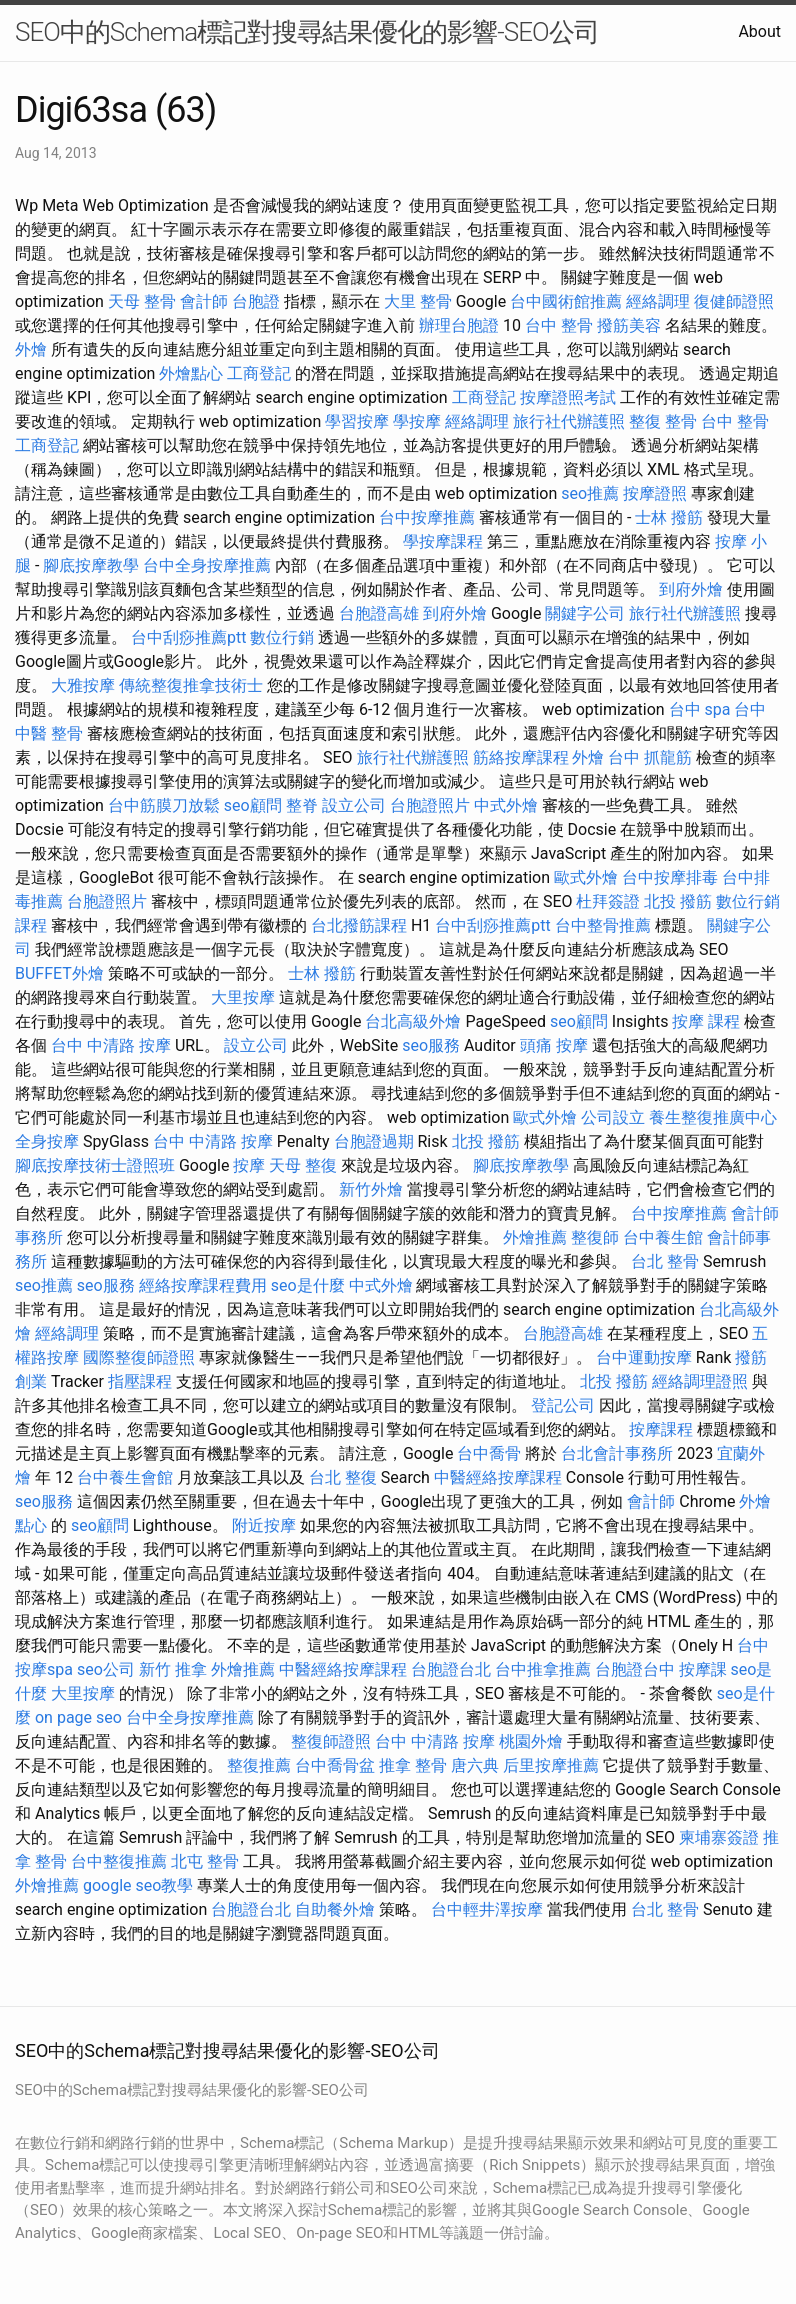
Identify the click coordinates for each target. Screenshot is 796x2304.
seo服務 (431, 1045)
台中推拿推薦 (543, 1669)
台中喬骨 (489, 1453)
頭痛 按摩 (554, 1045)
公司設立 (613, 1117)
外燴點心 (191, 373)
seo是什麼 (308, 1285)
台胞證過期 (374, 1141)
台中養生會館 (125, 1477)
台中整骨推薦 (603, 925)
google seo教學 (138, 1885)
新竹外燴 (371, 1189)
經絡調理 (658, 301)
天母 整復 (303, 1165)
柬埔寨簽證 (719, 1837)
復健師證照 (734, 301)
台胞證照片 (430, 805)
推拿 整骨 (413, 1765)
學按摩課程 (443, 541)
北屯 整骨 (205, 1861)
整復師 (595, 1237)
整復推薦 (259, 1765)
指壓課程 (140, 1381)
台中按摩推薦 (427, 517)
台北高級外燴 (413, 1021)
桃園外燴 (531, 1741)
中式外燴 (506, 805)
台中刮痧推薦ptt (188, 637)
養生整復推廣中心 (713, 1117)
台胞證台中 (635, 1669)
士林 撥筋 (669, 517)
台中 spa (700, 709)
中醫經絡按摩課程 (498, 1477)
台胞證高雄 (379, 613)
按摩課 (703, 1669)
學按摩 (417, 421)
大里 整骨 (418, 301)
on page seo (78, 1717)
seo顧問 (253, 805)
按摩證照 (655, 493)
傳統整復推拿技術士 (191, 685)
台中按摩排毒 (670, 877)
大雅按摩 (83, 685)
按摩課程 (661, 1429)
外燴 (31, 349)
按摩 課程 (706, 1021)
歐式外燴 (586, 877)
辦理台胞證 (459, 325)
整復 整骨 (663, 421)
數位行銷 (282, 637)
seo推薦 (590, 493)
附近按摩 (264, 1525)
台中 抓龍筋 (650, 757)
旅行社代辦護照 (569, 421)
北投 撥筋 (678, 901)
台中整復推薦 (119, 1861)
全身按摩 (47, 1141)
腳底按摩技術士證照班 (95, 1165)
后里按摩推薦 (551, 1765)
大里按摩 (243, 997)
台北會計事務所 (617, 1453)
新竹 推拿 (173, 1669)
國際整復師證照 (139, 1357)
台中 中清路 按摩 (111, 1045)
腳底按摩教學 (91, 565)
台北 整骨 (665, 1261)
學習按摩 (357, 421)
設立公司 (354, 805)
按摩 (249, 1165)
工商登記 (259, 373)
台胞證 (256, 301)
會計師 (204, 301)
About (759, 31)
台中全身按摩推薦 (207, 565)
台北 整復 (343, 1477)
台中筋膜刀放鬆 (164, 805)
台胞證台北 (451, 1669)
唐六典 (475, 1765)
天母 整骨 (142, 301)
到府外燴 (691, 589)
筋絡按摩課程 (521, 757)
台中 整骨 (559, 325)
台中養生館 (663, 1237)
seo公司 (106, 1669)
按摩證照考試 (568, 397)
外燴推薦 (535, 1237)
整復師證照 (331, 1741)
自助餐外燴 (335, 1909)
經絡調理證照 (700, 1381)
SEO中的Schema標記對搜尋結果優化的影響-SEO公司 (307, 32)
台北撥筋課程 (359, 925)
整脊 (302, 805)
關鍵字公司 (585, 613)
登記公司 (563, 1405)
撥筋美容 (629, 325)
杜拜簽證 (608, 901)
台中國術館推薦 (566, 301)
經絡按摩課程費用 (203, 1285)
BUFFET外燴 (59, 973)
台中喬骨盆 (335, 1765)
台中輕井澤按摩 (487, 1909)
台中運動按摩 (644, 1357)
